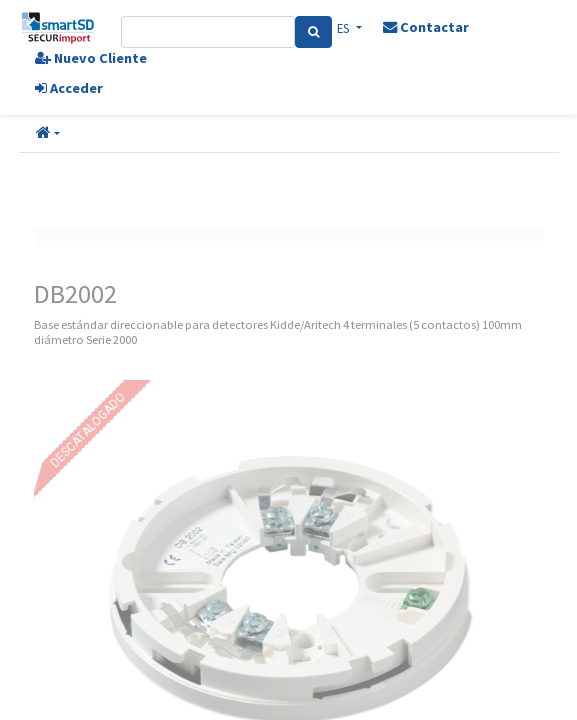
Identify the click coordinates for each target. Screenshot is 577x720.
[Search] (313, 32)
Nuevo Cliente (91, 58)
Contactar (426, 27)
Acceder (69, 88)
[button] (48, 134)
